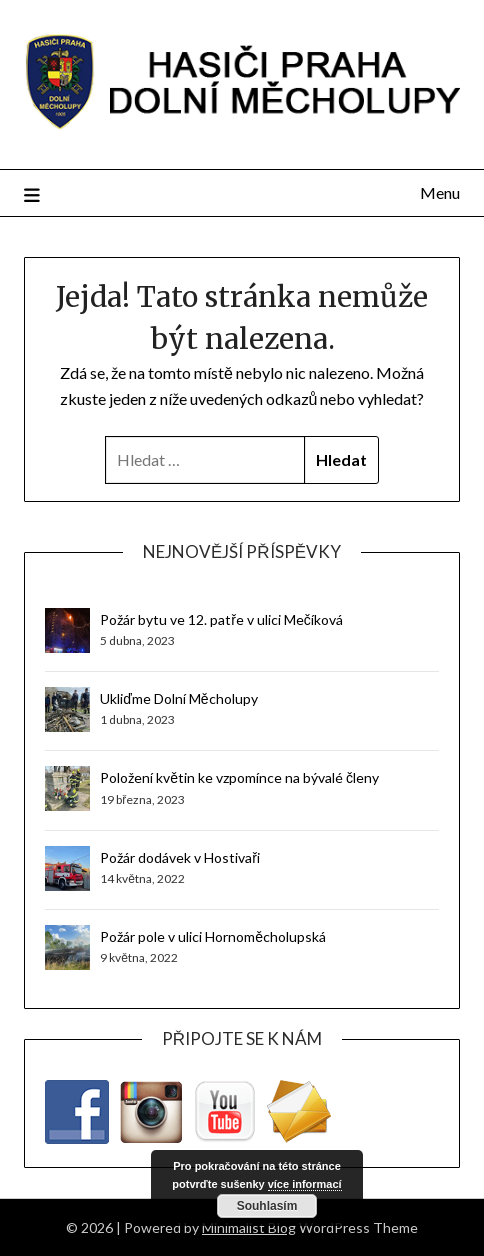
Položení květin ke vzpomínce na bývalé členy (239, 777)
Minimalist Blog (249, 1227)
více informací (305, 1184)
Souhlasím (267, 1206)
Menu (440, 192)
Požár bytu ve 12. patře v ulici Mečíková (221, 619)
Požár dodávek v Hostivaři (180, 857)
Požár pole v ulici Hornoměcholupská (213, 936)
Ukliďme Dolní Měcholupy (178, 698)
